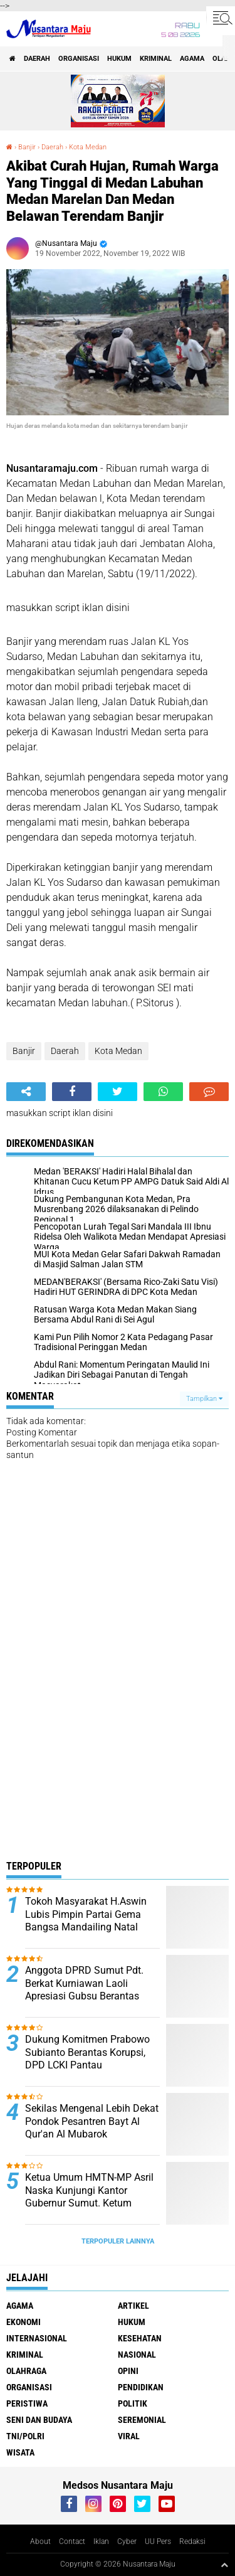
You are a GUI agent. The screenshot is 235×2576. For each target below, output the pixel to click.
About (40, 2541)
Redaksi (192, 2541)
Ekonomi (23, 2322)
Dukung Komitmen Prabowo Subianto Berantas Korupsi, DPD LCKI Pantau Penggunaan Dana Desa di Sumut (87, 2065)
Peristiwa (27, 2403)
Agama (192, 59)
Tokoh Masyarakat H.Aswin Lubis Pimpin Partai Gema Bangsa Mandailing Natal (86, 1914)
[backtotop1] (224, 2564)
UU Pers (158, 2541)
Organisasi (78, 59)
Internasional (36, 2338)
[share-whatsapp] (163, 1091)
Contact (72, 2541)
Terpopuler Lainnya (117, 2241)
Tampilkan (204, 1399)
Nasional (137, 2355)
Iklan (101, 2541)
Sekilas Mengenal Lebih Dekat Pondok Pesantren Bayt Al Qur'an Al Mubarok (92, 2121)
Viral (129, 2436)
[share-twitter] (117, 1091)
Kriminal (156, 59)
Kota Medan (88, 147)
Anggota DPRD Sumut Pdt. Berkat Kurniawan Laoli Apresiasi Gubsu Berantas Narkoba (84, 1989)
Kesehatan (140, 2338)
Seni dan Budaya (39, 2420)
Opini (128, 2371)
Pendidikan (141, 2387)
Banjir (27, 147)
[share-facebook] (71, 1091)
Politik (132, 2403)
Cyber (127, 2541)
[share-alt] (26, 1091)
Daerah (37, 59)
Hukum (119, 59)
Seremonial (142, 2420)
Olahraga (26, 2371)
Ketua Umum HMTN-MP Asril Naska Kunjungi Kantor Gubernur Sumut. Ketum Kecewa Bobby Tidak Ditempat (89, 2203)
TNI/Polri (25, 2436)
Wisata (20, 2452)
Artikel (133, 2306)
